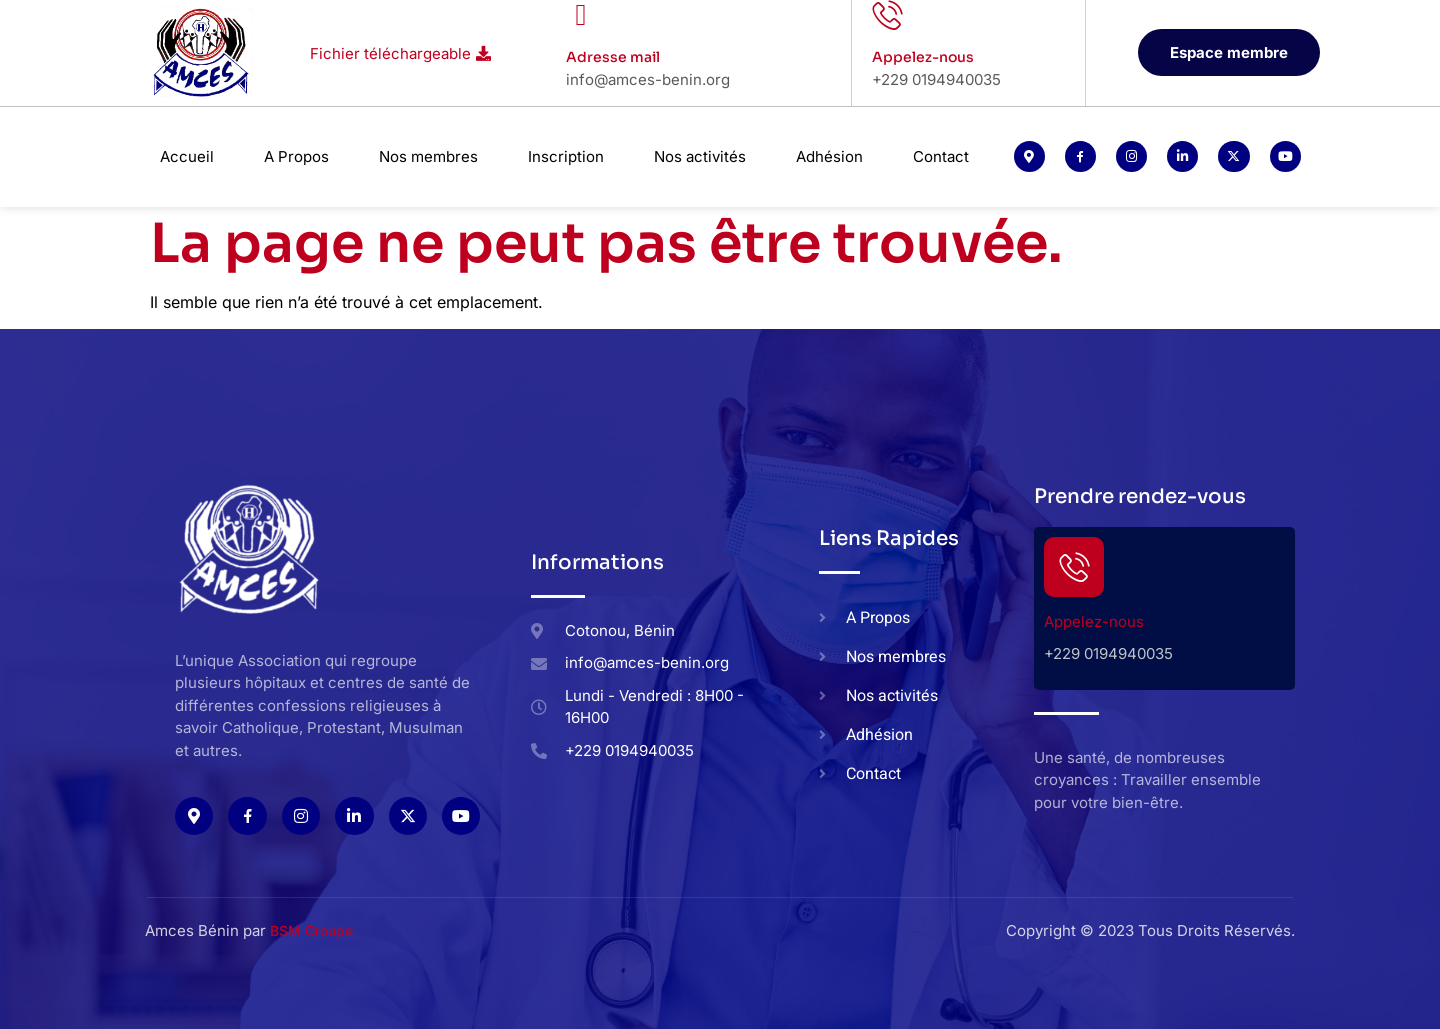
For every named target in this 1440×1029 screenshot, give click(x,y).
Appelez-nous (923, 57)
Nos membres (428, 156)
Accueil (187, 156)
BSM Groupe (311, 930)
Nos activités (700, 156)
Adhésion (829, 156)
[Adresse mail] (581, 15)
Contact (941, 156)
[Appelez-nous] (887, 15)
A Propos (296, 156)
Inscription (566, 156)
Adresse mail (613, 57)
